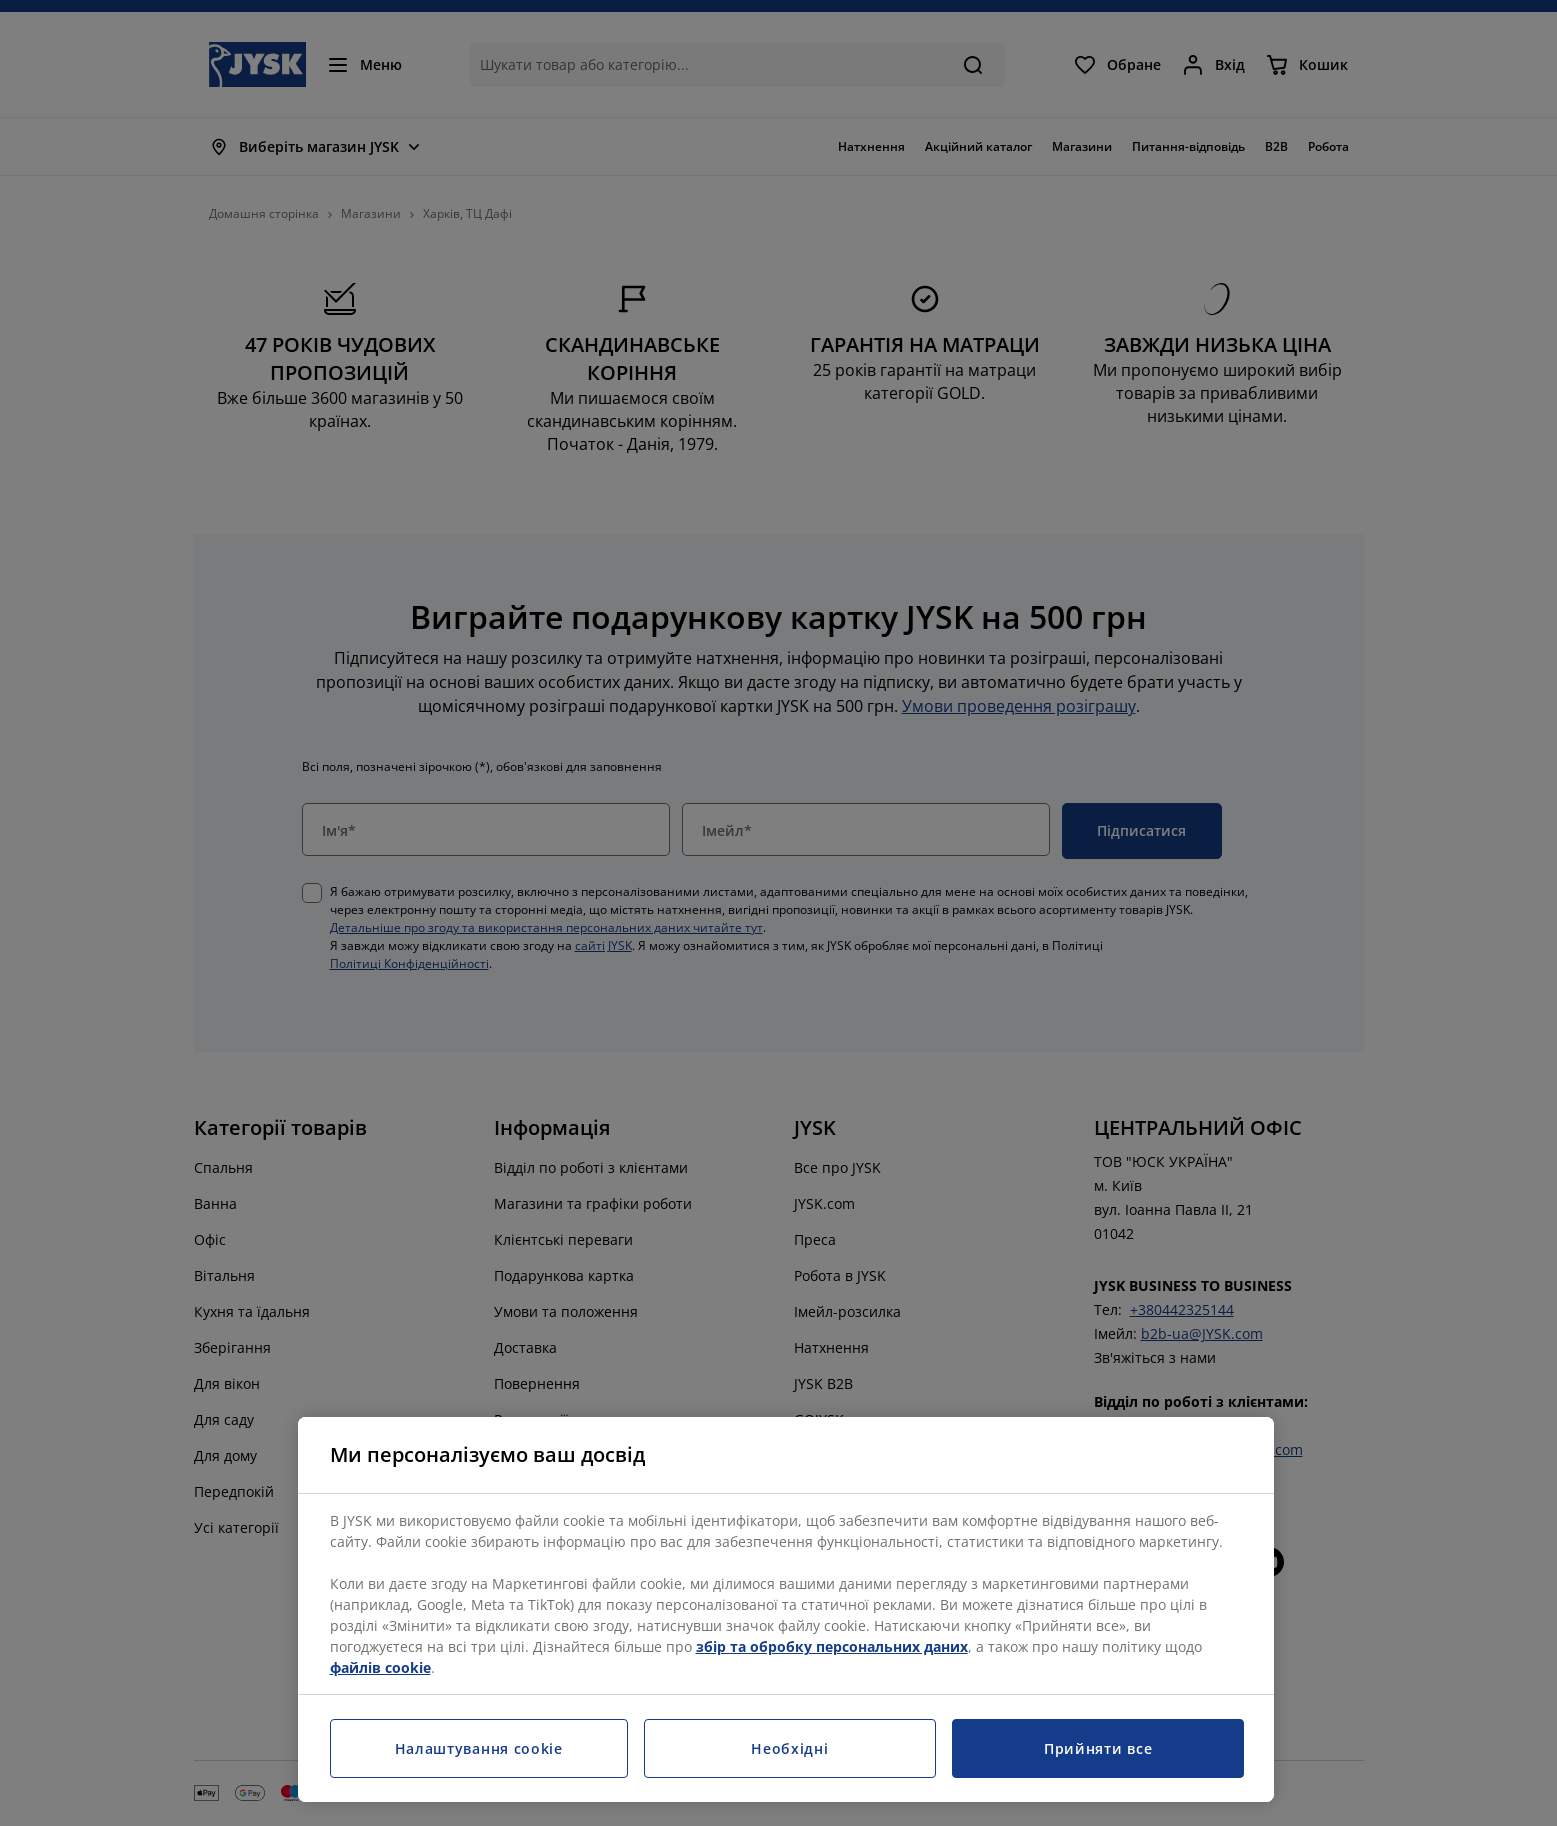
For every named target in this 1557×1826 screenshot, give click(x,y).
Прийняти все (1098, 1748)
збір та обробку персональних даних (832, 1646)
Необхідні (789, 1748)
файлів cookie (380, 1667)
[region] (786, 1609)
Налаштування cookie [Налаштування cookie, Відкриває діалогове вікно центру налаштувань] (479, 1748)
